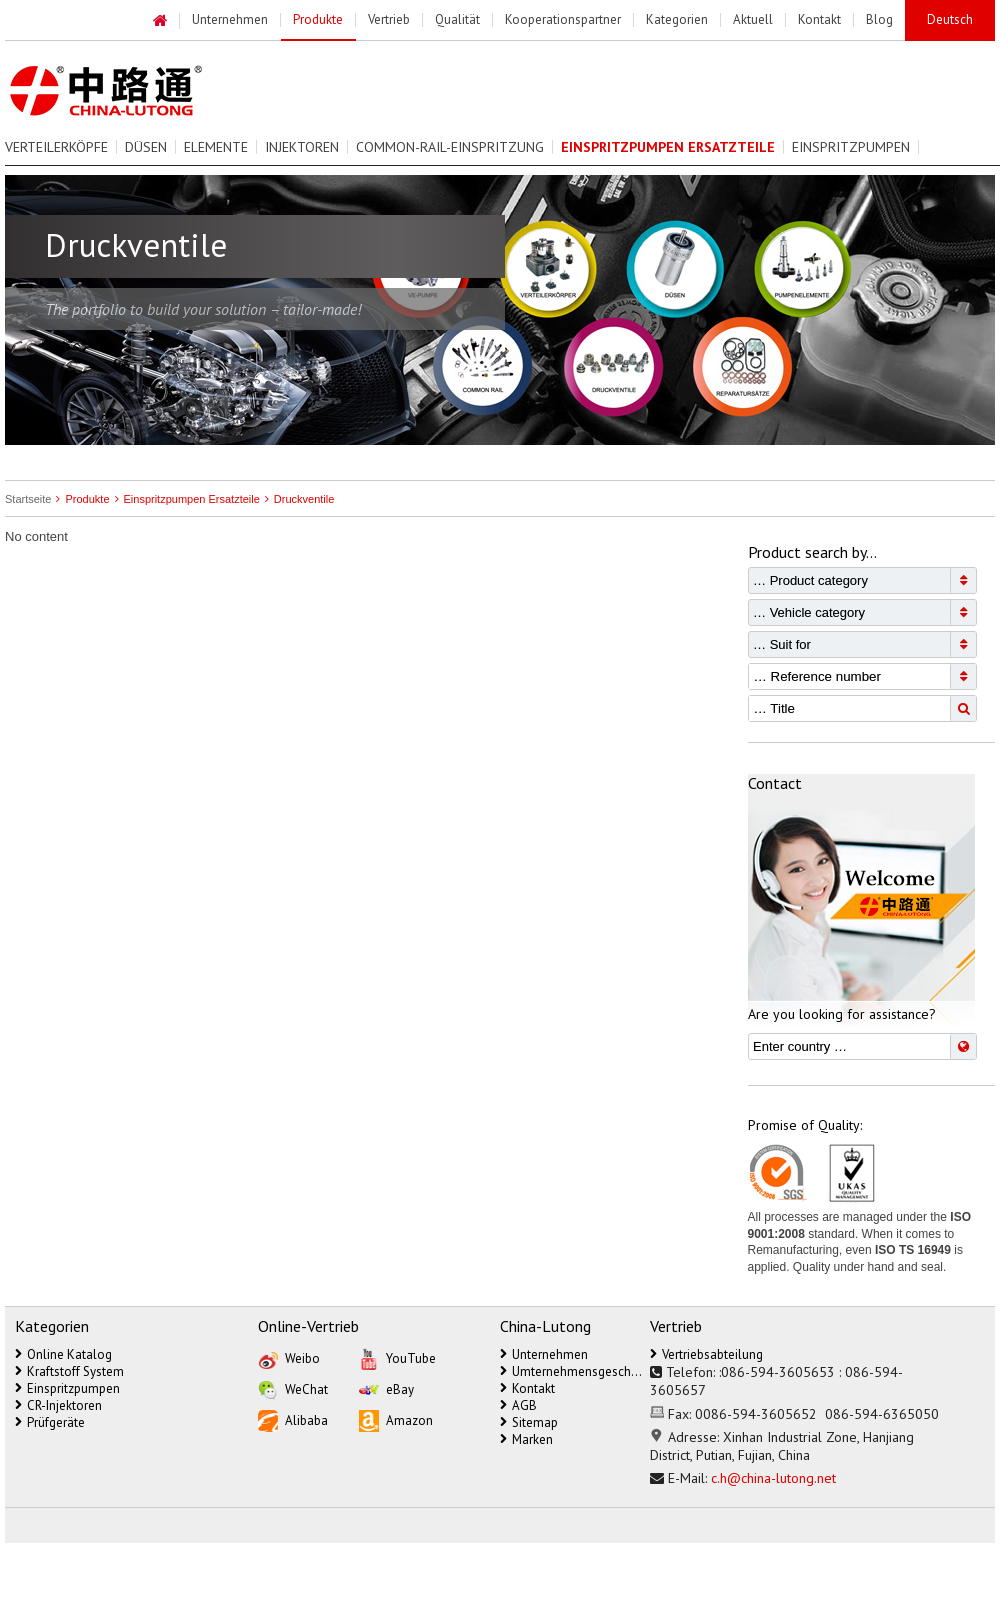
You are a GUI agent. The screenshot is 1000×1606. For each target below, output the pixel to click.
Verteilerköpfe (56, 147)
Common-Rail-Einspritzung (450, 147)
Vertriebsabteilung (706, 1354)
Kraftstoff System (69, 1371)
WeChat (293, 1389)
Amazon (396, 1420)
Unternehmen (544, 1354)
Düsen (146, 147)
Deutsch (950, 19)
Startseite (28, 499)
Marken (526, 1439)
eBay (386, 1389)
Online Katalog (63, 1354)
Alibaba (293, 1420)
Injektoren (302, 147)
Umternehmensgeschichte (571, 1371)
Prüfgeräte (50, 1422)
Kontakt (527, 1388)
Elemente (216, 147)
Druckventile (297, 499)
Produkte (80, 499)
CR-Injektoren (58, 1405)
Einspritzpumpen (851, 147)
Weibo (289, 1358)
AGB (518, 1405)
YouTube (397, 1358)
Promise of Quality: (805, 1125)
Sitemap (529, 1422)
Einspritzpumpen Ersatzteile (185, 499)
